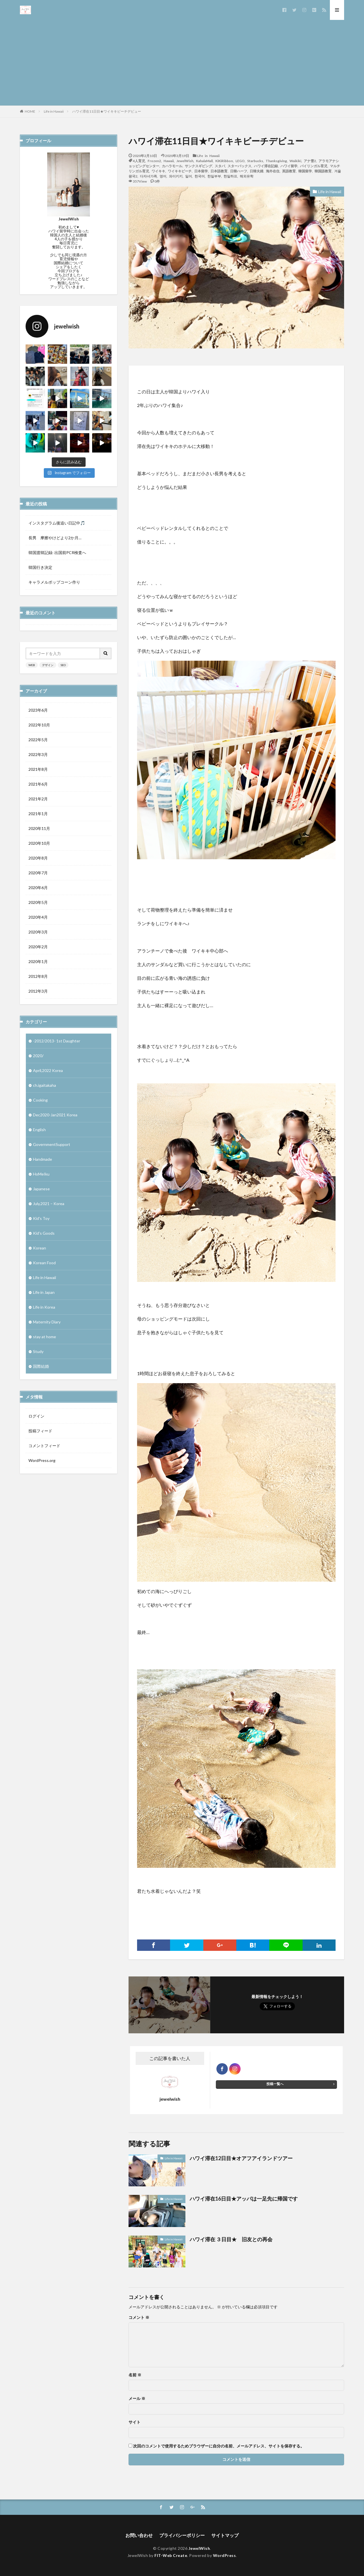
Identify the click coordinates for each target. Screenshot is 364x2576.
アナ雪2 (310, 160)
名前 (135, 2375)
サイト (134, 2422)
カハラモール (172, 166)
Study (38, 1351)
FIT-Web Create (170, 2555)
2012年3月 (38, 991)
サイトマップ (225, 2535)
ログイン (36, 1416)
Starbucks (255, 160)
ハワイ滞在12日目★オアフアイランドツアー (241, 2158)
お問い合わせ (139, 2535)
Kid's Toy (41, 1218)
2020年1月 (38, 961)
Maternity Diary (47, 1321)
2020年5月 (38, 902)
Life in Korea (44, 1307)
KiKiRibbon (224, 160)
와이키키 (176, 176)
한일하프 (230, 176)
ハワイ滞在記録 (266, 166)
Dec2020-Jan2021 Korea (55, 1114)
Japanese (41, 1188)
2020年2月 (38, 946)
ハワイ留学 (288, 166)
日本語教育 (219, 171)
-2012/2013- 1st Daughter (56, 1040)
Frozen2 (154, 160)
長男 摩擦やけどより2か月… (54, 537)
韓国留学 (305, 171)
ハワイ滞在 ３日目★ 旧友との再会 (231, 2239)
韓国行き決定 (40, 567)
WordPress (224, 2555)
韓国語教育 (323, 171)
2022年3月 (38, 754)
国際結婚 (41, 1366)
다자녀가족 (148, 176)
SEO (63, 665)
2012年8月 (38, 976)
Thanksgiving (276, 160)
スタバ (220, 166)
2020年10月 (39, 843)
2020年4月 (38, 917)
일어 (188, 176)
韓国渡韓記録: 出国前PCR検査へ (57, 552)
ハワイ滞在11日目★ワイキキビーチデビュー (106, 111)
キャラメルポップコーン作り (54, 582)
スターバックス (239, 166)
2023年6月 (38, 710)
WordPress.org (41, 1460)
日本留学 (201, 171)
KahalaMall (204, 160)
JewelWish (184, 160)
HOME (30, 111)
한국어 (200, 176)
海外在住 (273, 171)
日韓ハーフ (238, 171)
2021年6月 (38, 784)
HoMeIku (41, 1174)
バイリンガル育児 (313, 166)
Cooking (40, 1100)
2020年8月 (38, 858)
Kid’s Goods (44, 1233)
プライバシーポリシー (182, 2535)
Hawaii (169, 160)
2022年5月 (38, 739)
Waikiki (295, 160)
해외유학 (246, 176)
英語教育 (289, 171)
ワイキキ (158, 171)
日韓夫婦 (256, 171)
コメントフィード (44, 1445)
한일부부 (214, 176)
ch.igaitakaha (44, 1085)
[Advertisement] (182, 62)
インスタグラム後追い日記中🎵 (56, 522)
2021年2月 (38, 798)
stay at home (44, 1336)
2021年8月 (38, 769)
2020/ (38, 1055)
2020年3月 (38, 931)
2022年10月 (39, 724)
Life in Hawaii (54, 111)
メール (137, 2399)
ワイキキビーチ (180, 171)
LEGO (240, 160)
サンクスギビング (198, 166)
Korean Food (44, 1262)
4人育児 (139, 160)
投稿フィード (40, 1430)
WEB (31, 665)
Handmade (42, 1159)
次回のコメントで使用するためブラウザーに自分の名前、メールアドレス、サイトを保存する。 (218, 2446)
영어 (163, 176)
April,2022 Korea (48, 1070)
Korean (39, 1247)
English (39, 1129)
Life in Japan (44, 1292)
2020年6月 (38, 887)
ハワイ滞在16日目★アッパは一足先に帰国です (244, 2198)
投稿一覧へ (275, 2084)
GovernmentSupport (51, 1144)
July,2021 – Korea (48, 1203)
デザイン (47, 665)
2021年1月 (38, 813)
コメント (139, 2317)
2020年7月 (38, 872)
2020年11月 (39, 828)
